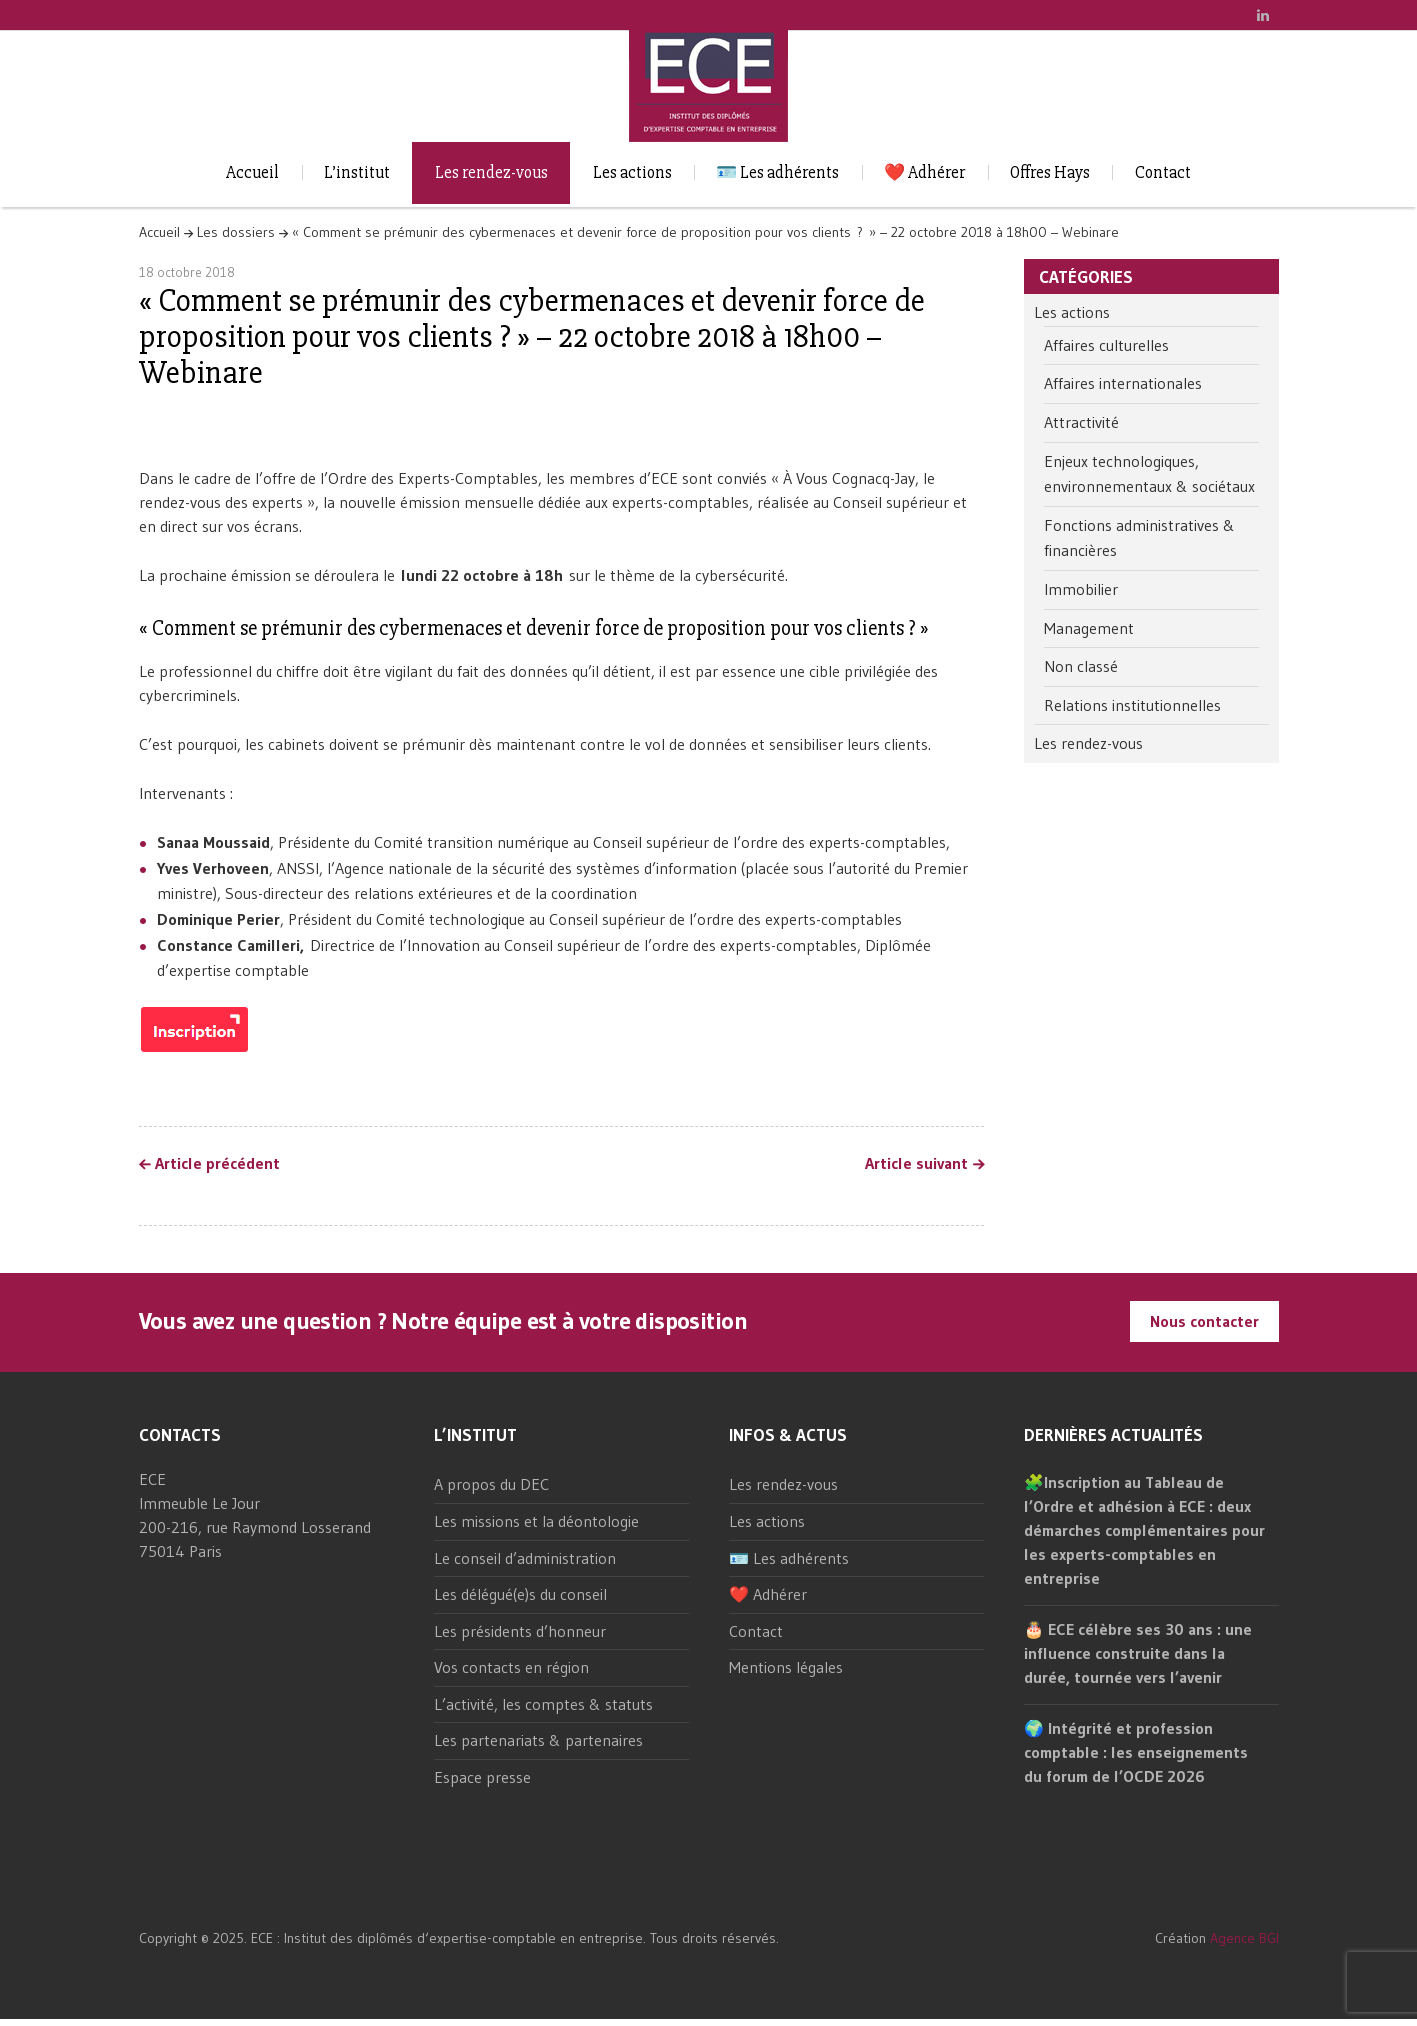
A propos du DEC (491, 1484)
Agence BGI (1244, 1938)
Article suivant (916, 1164)
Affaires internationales (1123, 383)
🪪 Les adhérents (777, 172)
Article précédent (217, 1164)
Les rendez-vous (491, 172)
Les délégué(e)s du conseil (520, 1594)
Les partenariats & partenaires (538, 1740)
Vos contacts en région (511, 1667)
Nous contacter (1204, 1321)
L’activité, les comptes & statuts (543, 1704)
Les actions (632, 172)
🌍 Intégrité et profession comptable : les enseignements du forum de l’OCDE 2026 (1136, 1752)
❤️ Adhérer (924, 172)
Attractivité (1081, 422)
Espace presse (482, 1777)
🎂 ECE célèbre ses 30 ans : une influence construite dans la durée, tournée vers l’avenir (1138, 1653)
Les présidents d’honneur (520, 1631)
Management (1089, 628)
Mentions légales (786, 1667)
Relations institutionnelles (1132, 705)
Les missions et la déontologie (536, 1521)
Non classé (1081, 666)
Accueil (252, 172)
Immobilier (1081, 589)
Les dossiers (236, 232)
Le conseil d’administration (525, 1558)
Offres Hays (1050, 172)
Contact (1163, 172)
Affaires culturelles (1106, 345)
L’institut (357, 172)
